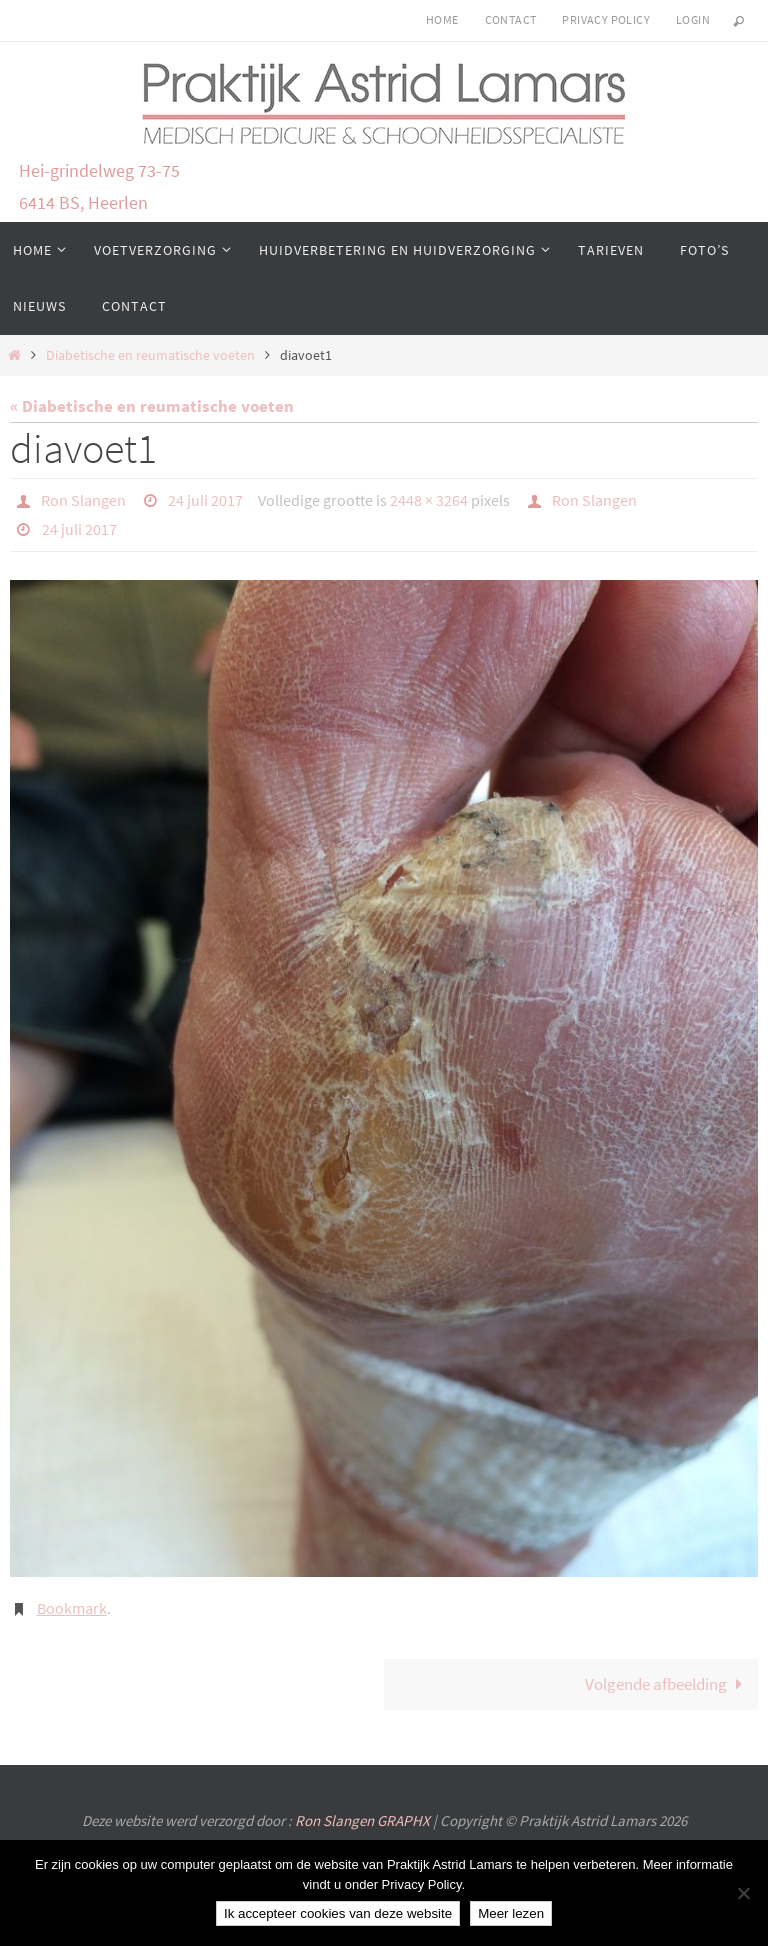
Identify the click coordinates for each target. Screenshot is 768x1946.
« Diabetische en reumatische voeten (152, 406)
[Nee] (743, 1893)
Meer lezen (511, 1913)
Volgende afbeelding (668, 1682)
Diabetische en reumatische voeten (150, 355)
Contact (511, 19)
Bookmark (72, 1606)
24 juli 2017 (205, 500)
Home (442, 19)
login (693, 19)
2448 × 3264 (429, 500)
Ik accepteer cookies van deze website (338, 1913)
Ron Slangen (83, 500)
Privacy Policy (606, 19)
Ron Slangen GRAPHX (364, 1818)
